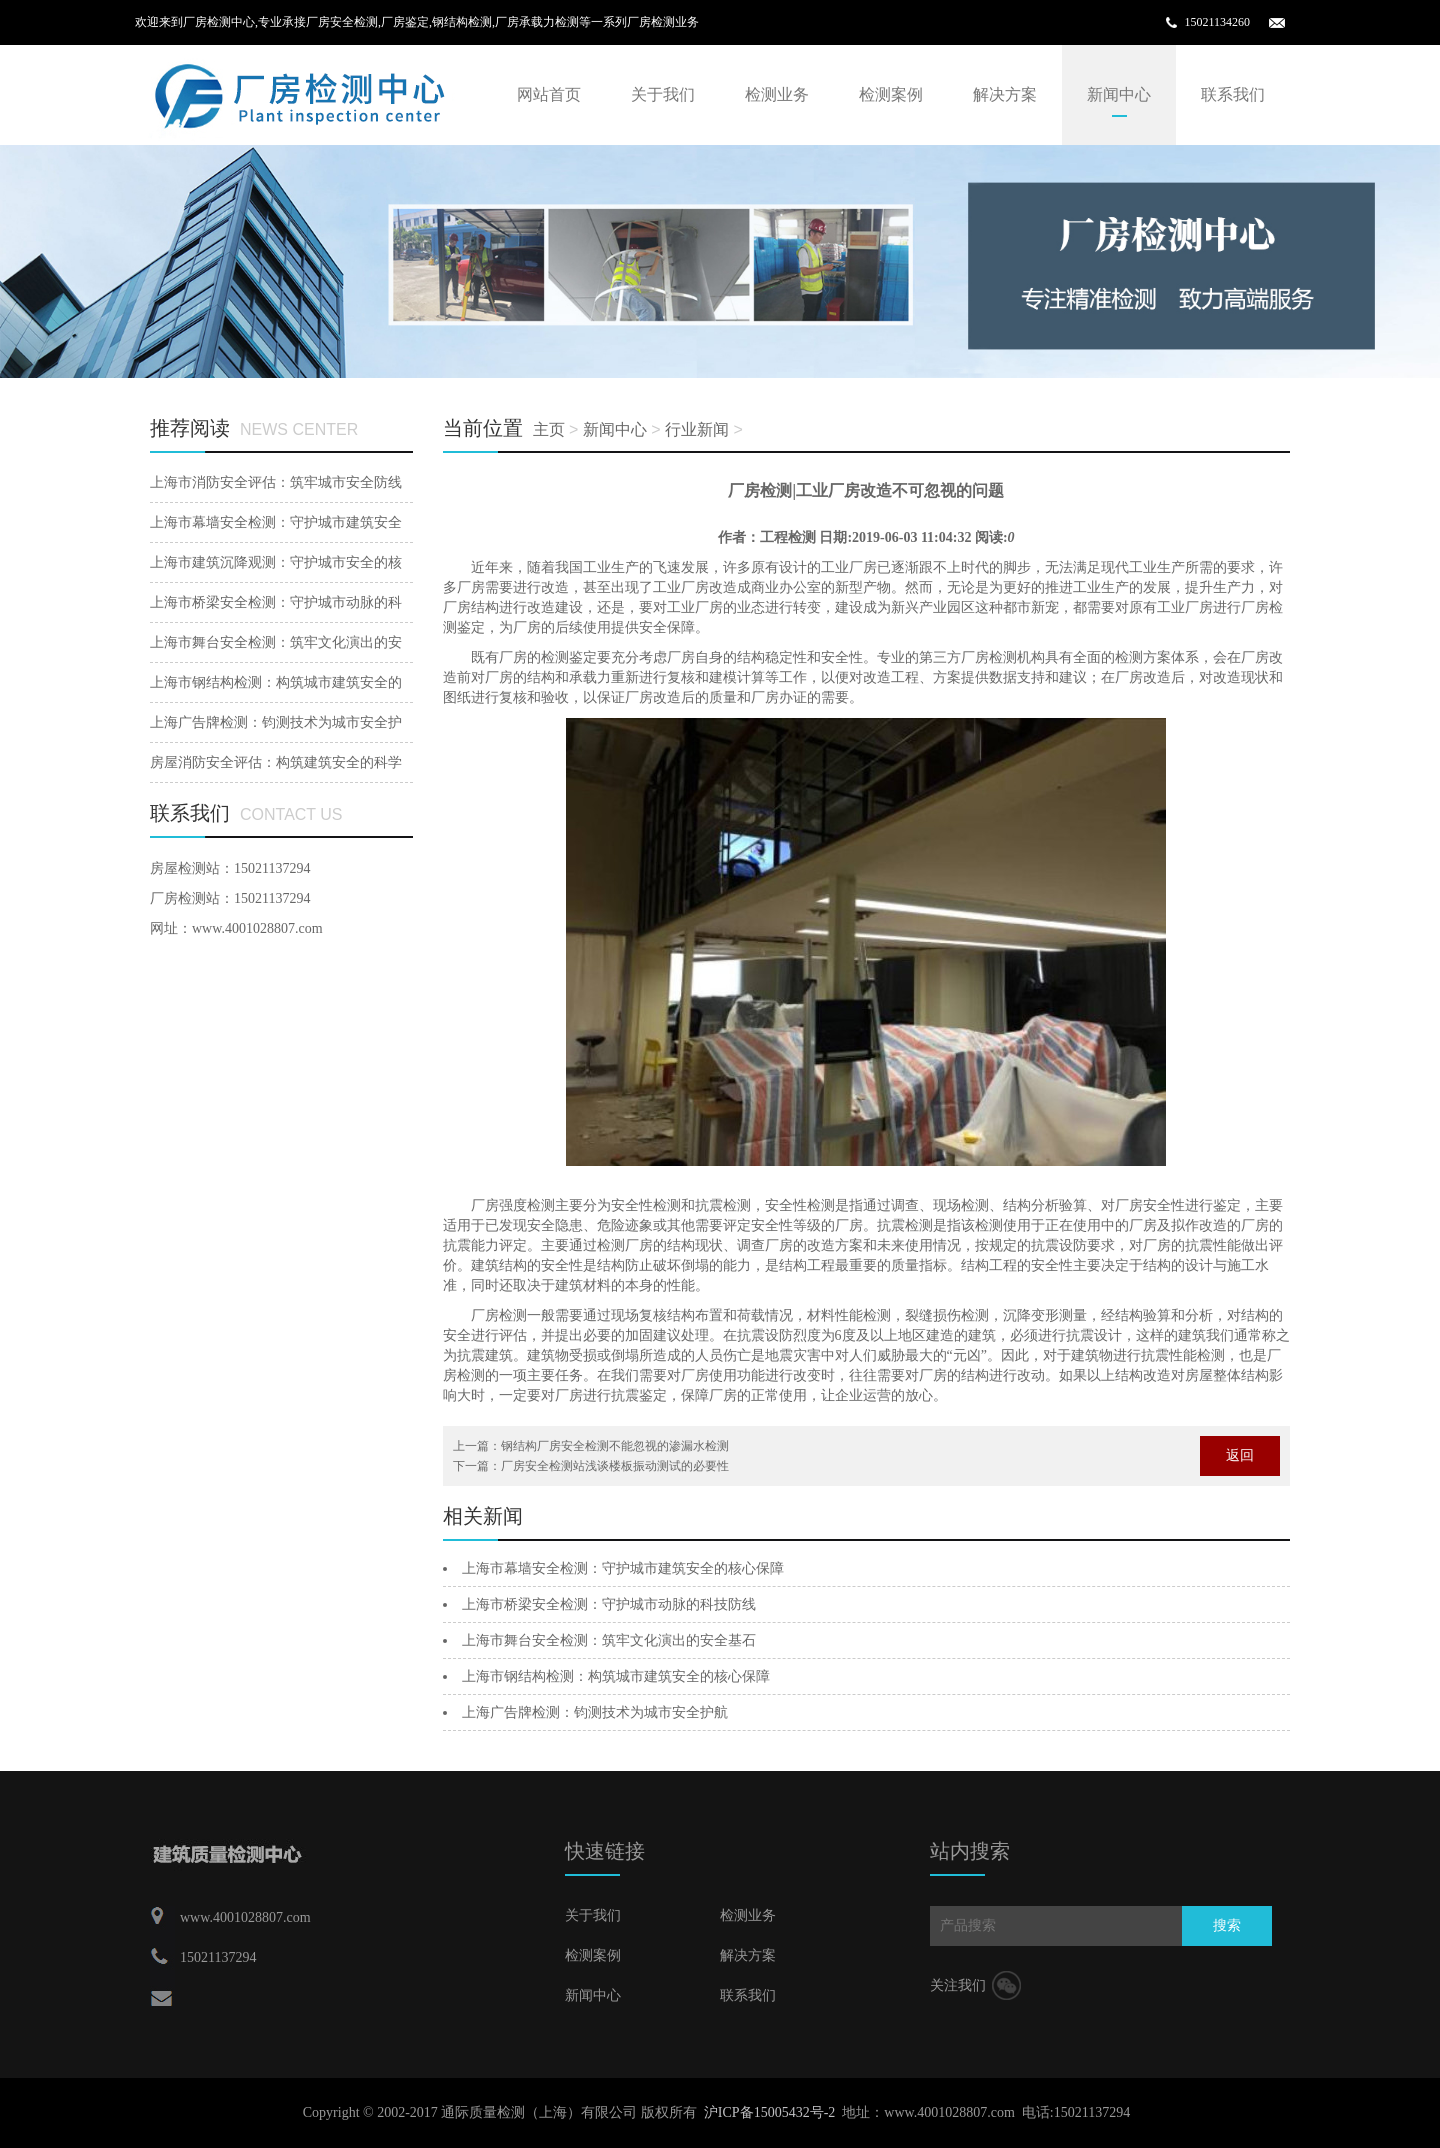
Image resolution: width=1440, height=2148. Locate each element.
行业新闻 (697, 429)
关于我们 (663, 94)
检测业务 (777, 94)
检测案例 (891, 94)
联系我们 (1233, 94)
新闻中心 (1119, 94)
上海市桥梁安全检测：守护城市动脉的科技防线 (609, 1604)
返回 (1240, 1455)
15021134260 (1217, 22)
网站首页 (549, 94)
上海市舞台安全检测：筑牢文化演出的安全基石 (609, 1640)
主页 (549, 429)
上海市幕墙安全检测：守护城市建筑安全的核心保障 (623, 1568)
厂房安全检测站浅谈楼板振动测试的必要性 (615, 1466)
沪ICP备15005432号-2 (769, 2112)
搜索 (1227, 1925)
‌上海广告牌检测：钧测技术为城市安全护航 (595, 1712)
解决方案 (1005, 94)
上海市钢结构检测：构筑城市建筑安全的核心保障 (616, 1676)
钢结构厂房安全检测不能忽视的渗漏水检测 (615, 1446)
